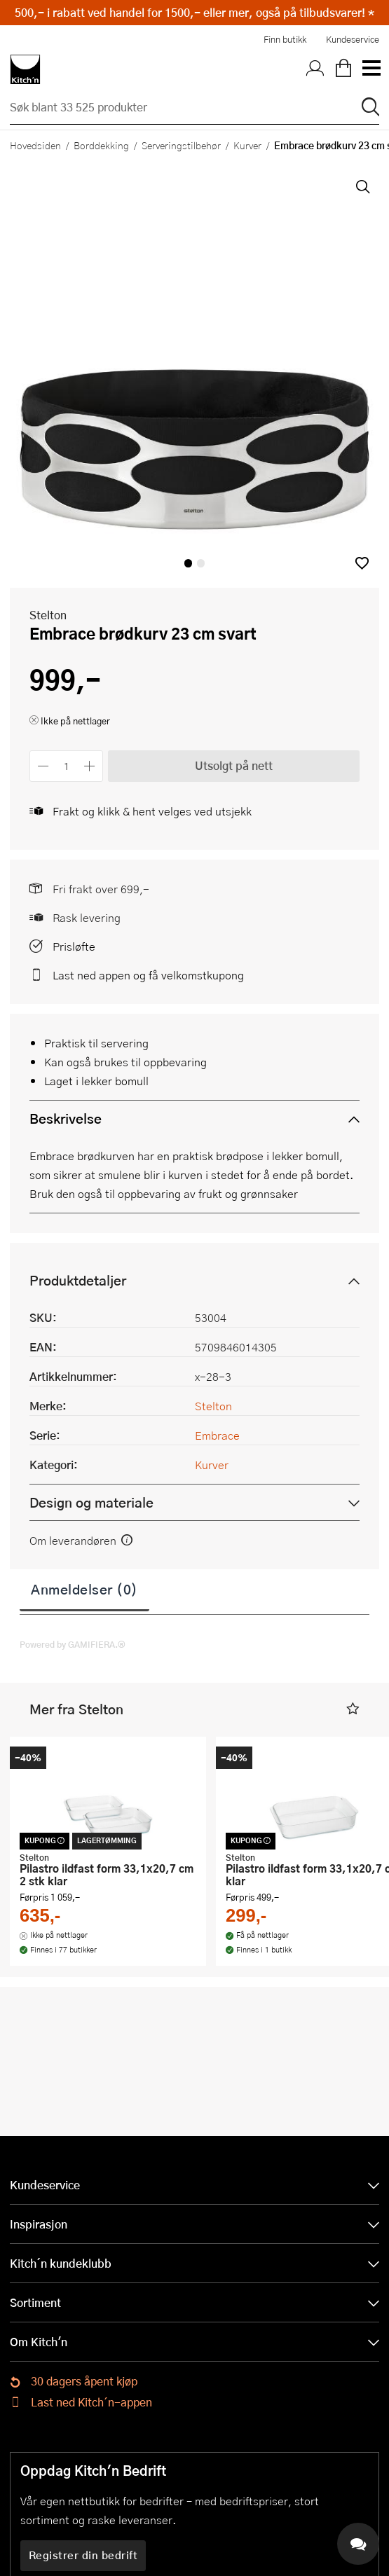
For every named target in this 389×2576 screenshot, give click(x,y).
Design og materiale (91, 1502)
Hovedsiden (35, 145)
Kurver (247, 145)
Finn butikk (285, 39)
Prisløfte (74, 946)
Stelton (48, 615)
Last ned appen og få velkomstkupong (148, 975)
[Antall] (66, 766)
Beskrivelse (65, 1118)
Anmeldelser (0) (84, 1589)
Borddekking (101, 145)
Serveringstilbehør (181, 145)
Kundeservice (352, 39)
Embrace (217, 1435)
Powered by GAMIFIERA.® (72, 1644)
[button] (362, 563)
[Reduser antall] (43, 766)
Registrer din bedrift (83, 2555)
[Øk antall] (90, 766)
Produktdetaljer (77, 1280)
